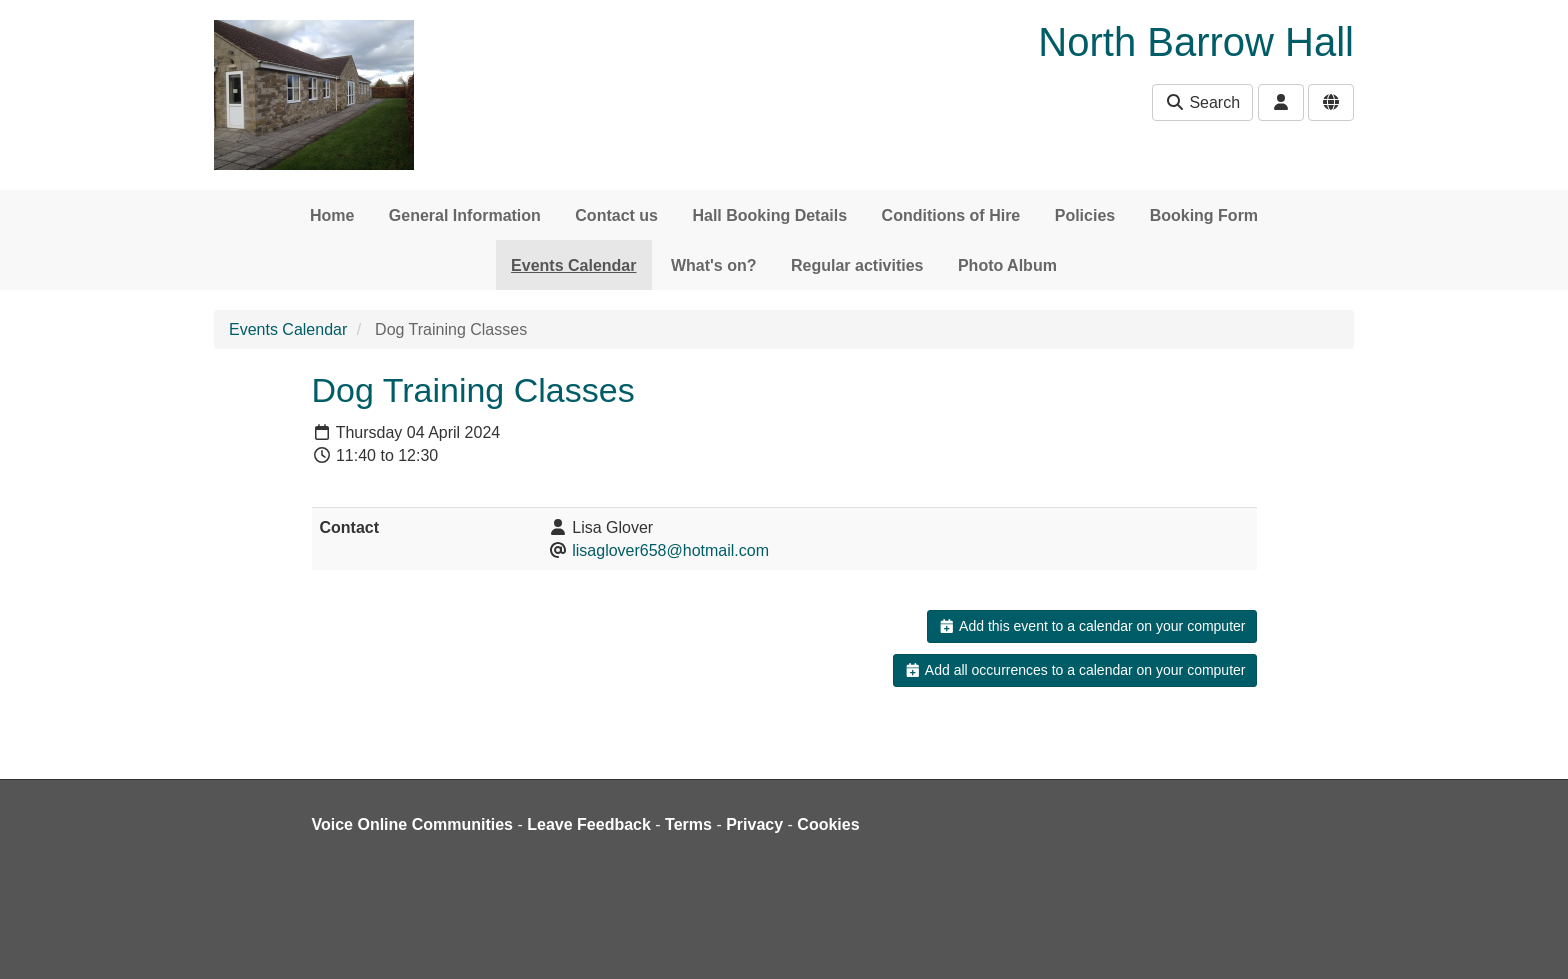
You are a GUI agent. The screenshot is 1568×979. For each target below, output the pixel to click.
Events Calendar (573, 265)
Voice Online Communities (413, 824)
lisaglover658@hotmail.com (670, 550)
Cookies (828, 824)
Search (1202, 102)
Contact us (616, 215)
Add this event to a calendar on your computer (1091, 626)
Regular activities (857, 265)
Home (332, 215)
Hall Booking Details (769, 215)
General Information (465, 215)
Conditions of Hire (951, 215)
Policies (1085, 215)
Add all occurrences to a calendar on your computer (1074, 670)
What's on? (714, 265)
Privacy (754, 824)
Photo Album (1007, 265)
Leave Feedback (589, 824)
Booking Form (1204, 215)
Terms (688, 824)
